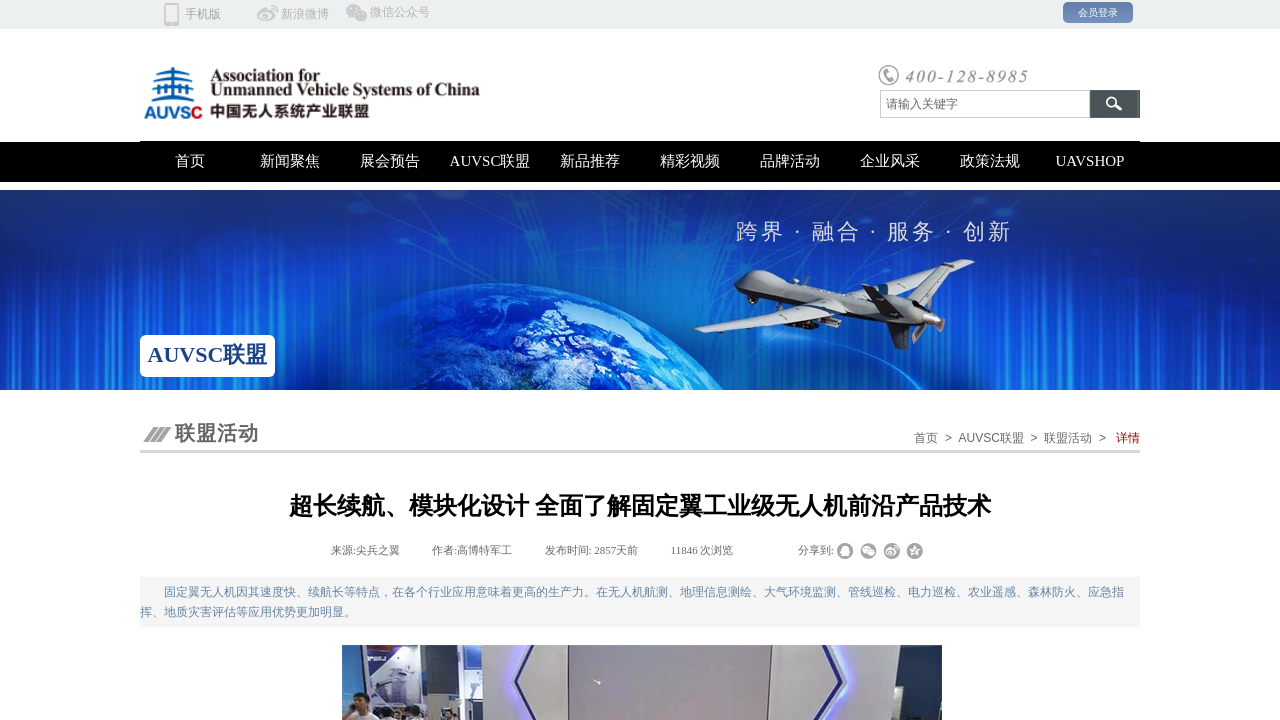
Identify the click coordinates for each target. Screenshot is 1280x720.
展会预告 (390, 161)
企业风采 (890, 161)
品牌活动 (790, 161)
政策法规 (990, 161)
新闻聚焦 (290, 161)
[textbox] (985, 104)
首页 (190, 161)
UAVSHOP (1090, 161)
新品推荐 (590, 161)
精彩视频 (690, 161)
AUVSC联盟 (490, 161)
